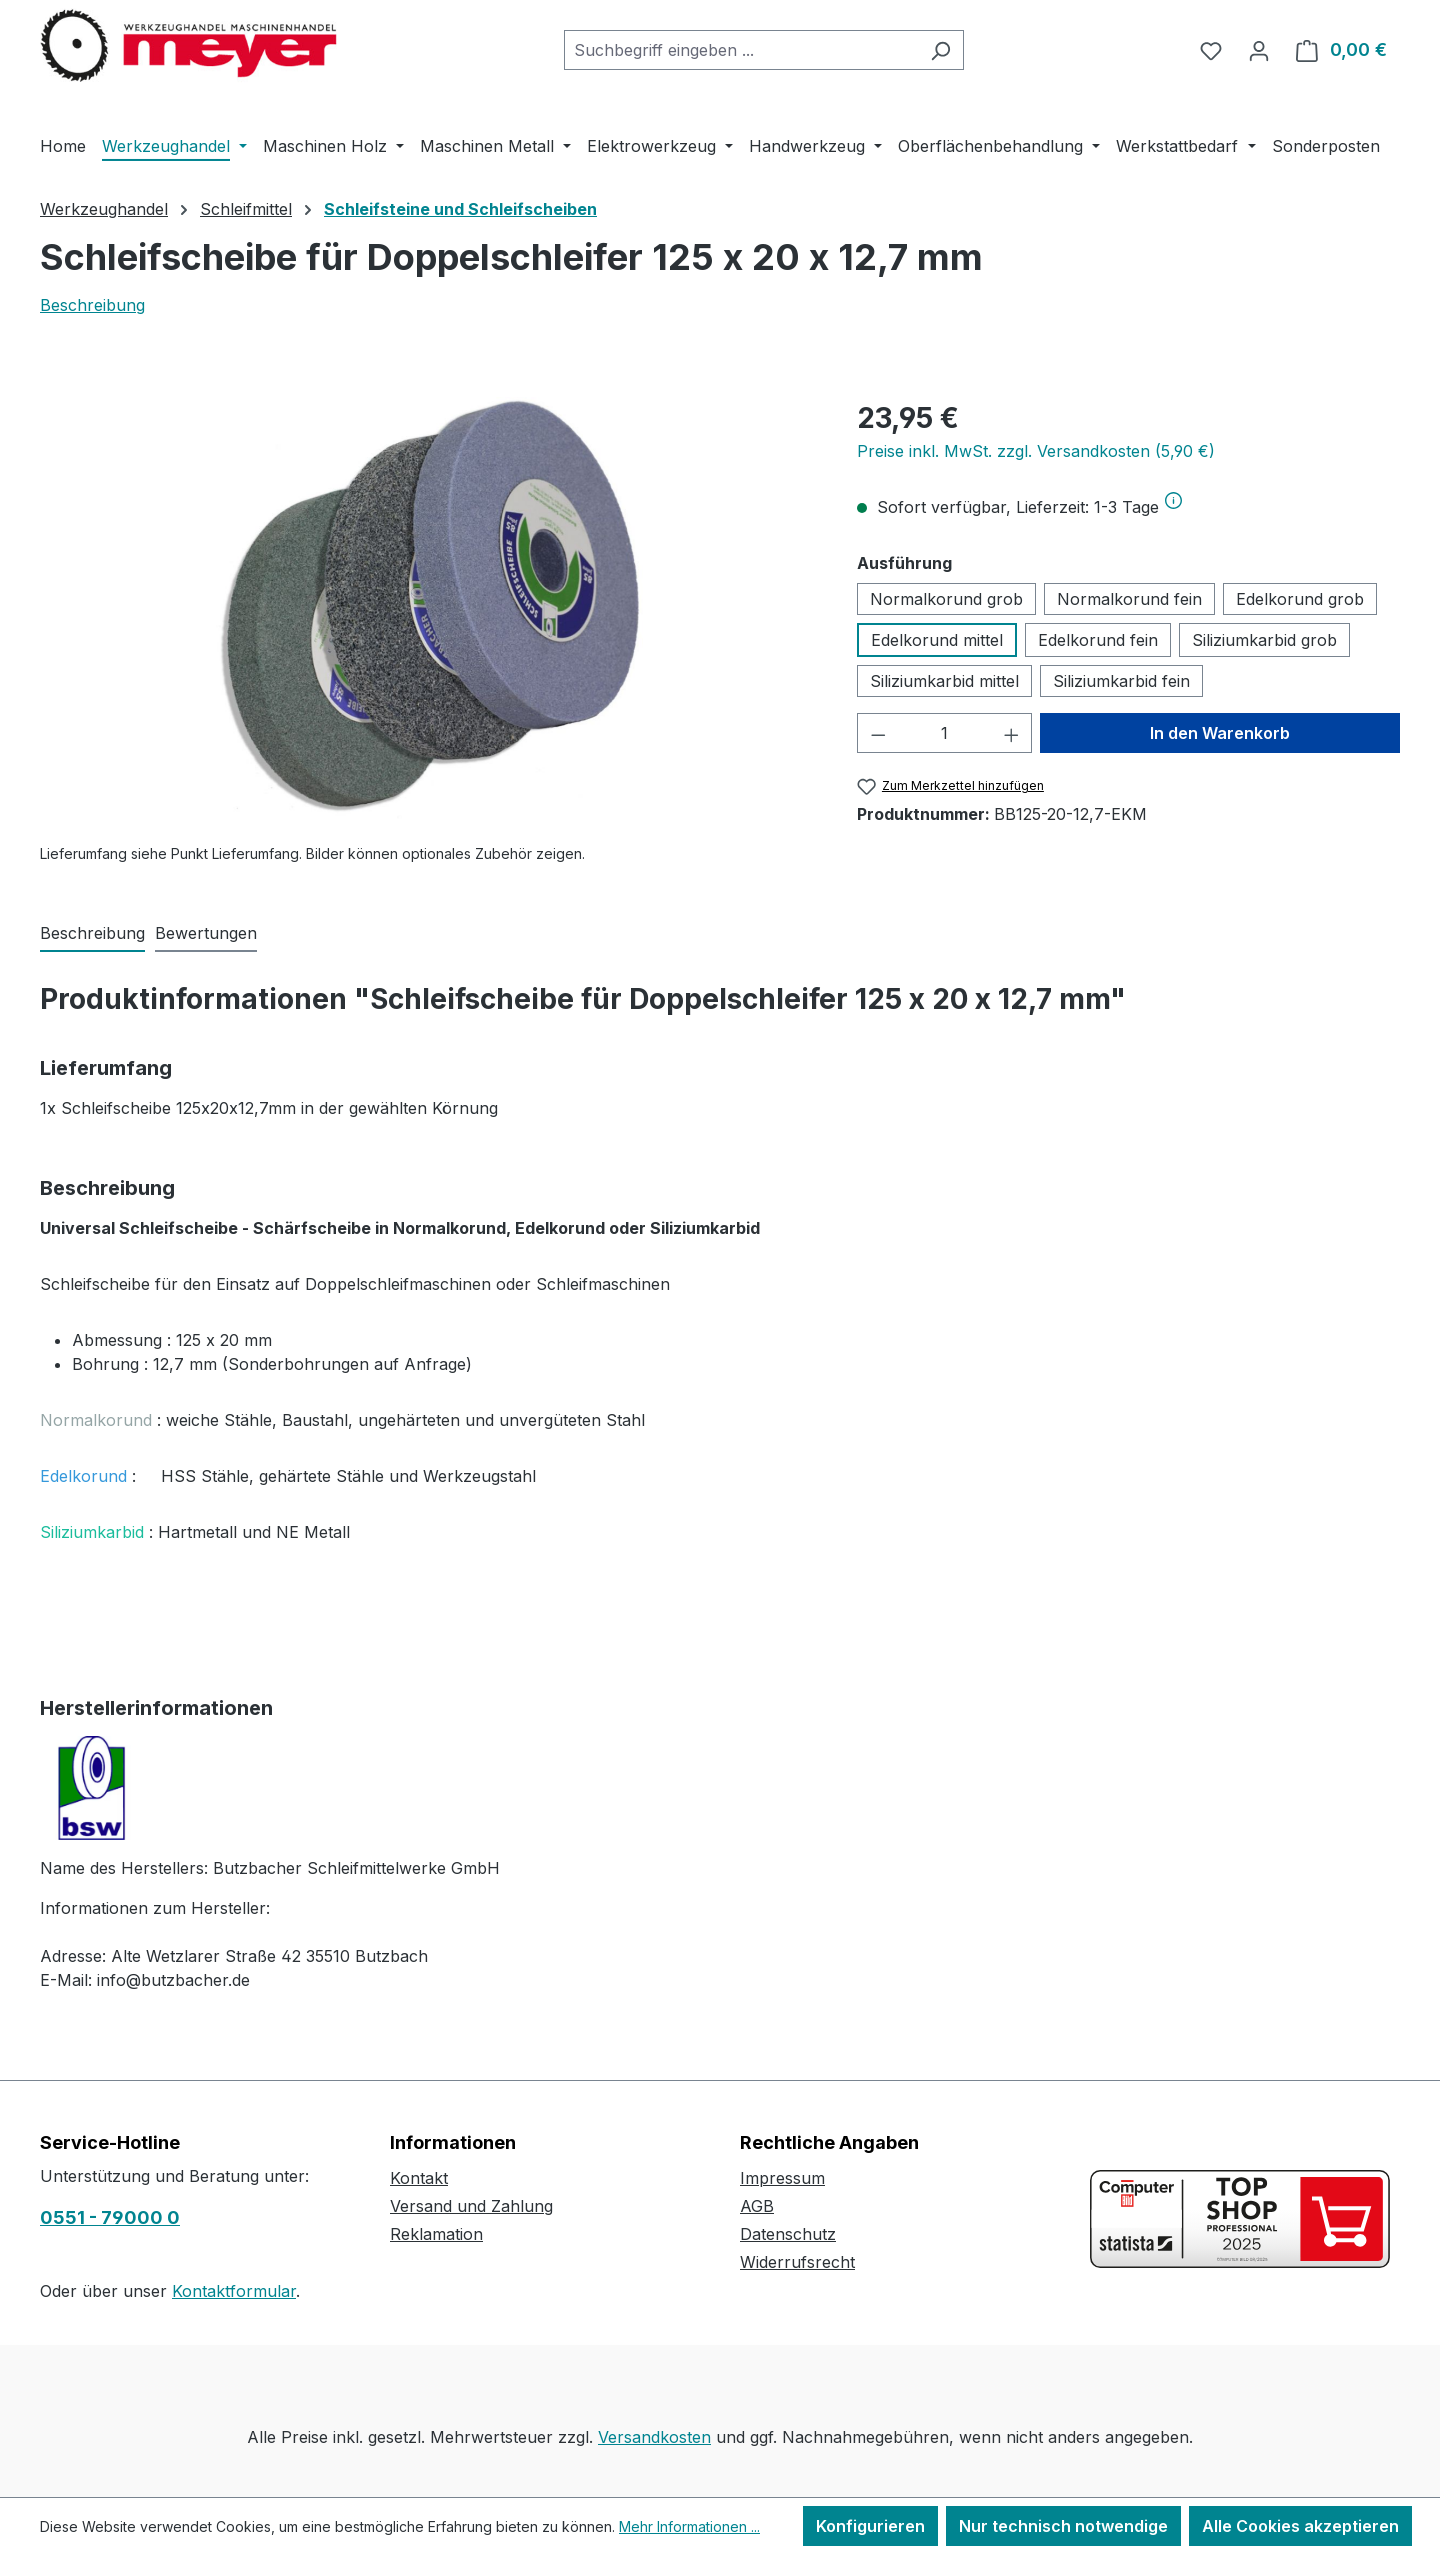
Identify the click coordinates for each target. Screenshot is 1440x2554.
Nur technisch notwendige (1063, 2526)
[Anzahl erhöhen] (1012, 733)
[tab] (92, 934)
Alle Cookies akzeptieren (1300, 2526)
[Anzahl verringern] (878, 733)
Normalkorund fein (1129, 599)
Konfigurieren (870, 2526)
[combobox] (741, 50)
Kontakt (419, 2178)
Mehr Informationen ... (689, 2526)
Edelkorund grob (1300, 599)
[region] (428, 612)
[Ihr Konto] (1259, 50)
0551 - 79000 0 (110, 2217)
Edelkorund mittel (937, 640)
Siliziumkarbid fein (1121, 681)
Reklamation (436, 2234)
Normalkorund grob (946, 599)
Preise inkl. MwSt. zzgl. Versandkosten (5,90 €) (1036, 451)
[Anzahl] (944, 733)
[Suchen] (940, 50)
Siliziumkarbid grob (1264, 640)
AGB (757, 2206)
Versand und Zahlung (471, 2206)
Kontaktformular (234, 2291)
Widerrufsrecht (797, 2262)
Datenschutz (788, 2234)
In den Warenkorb (1220, 733)
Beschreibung (92, 305)
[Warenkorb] (1341, 50)
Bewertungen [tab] (206, 933)
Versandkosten (654, 2437)
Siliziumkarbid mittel (944, 681)
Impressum (782, 2178)
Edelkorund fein (1098, 640)
